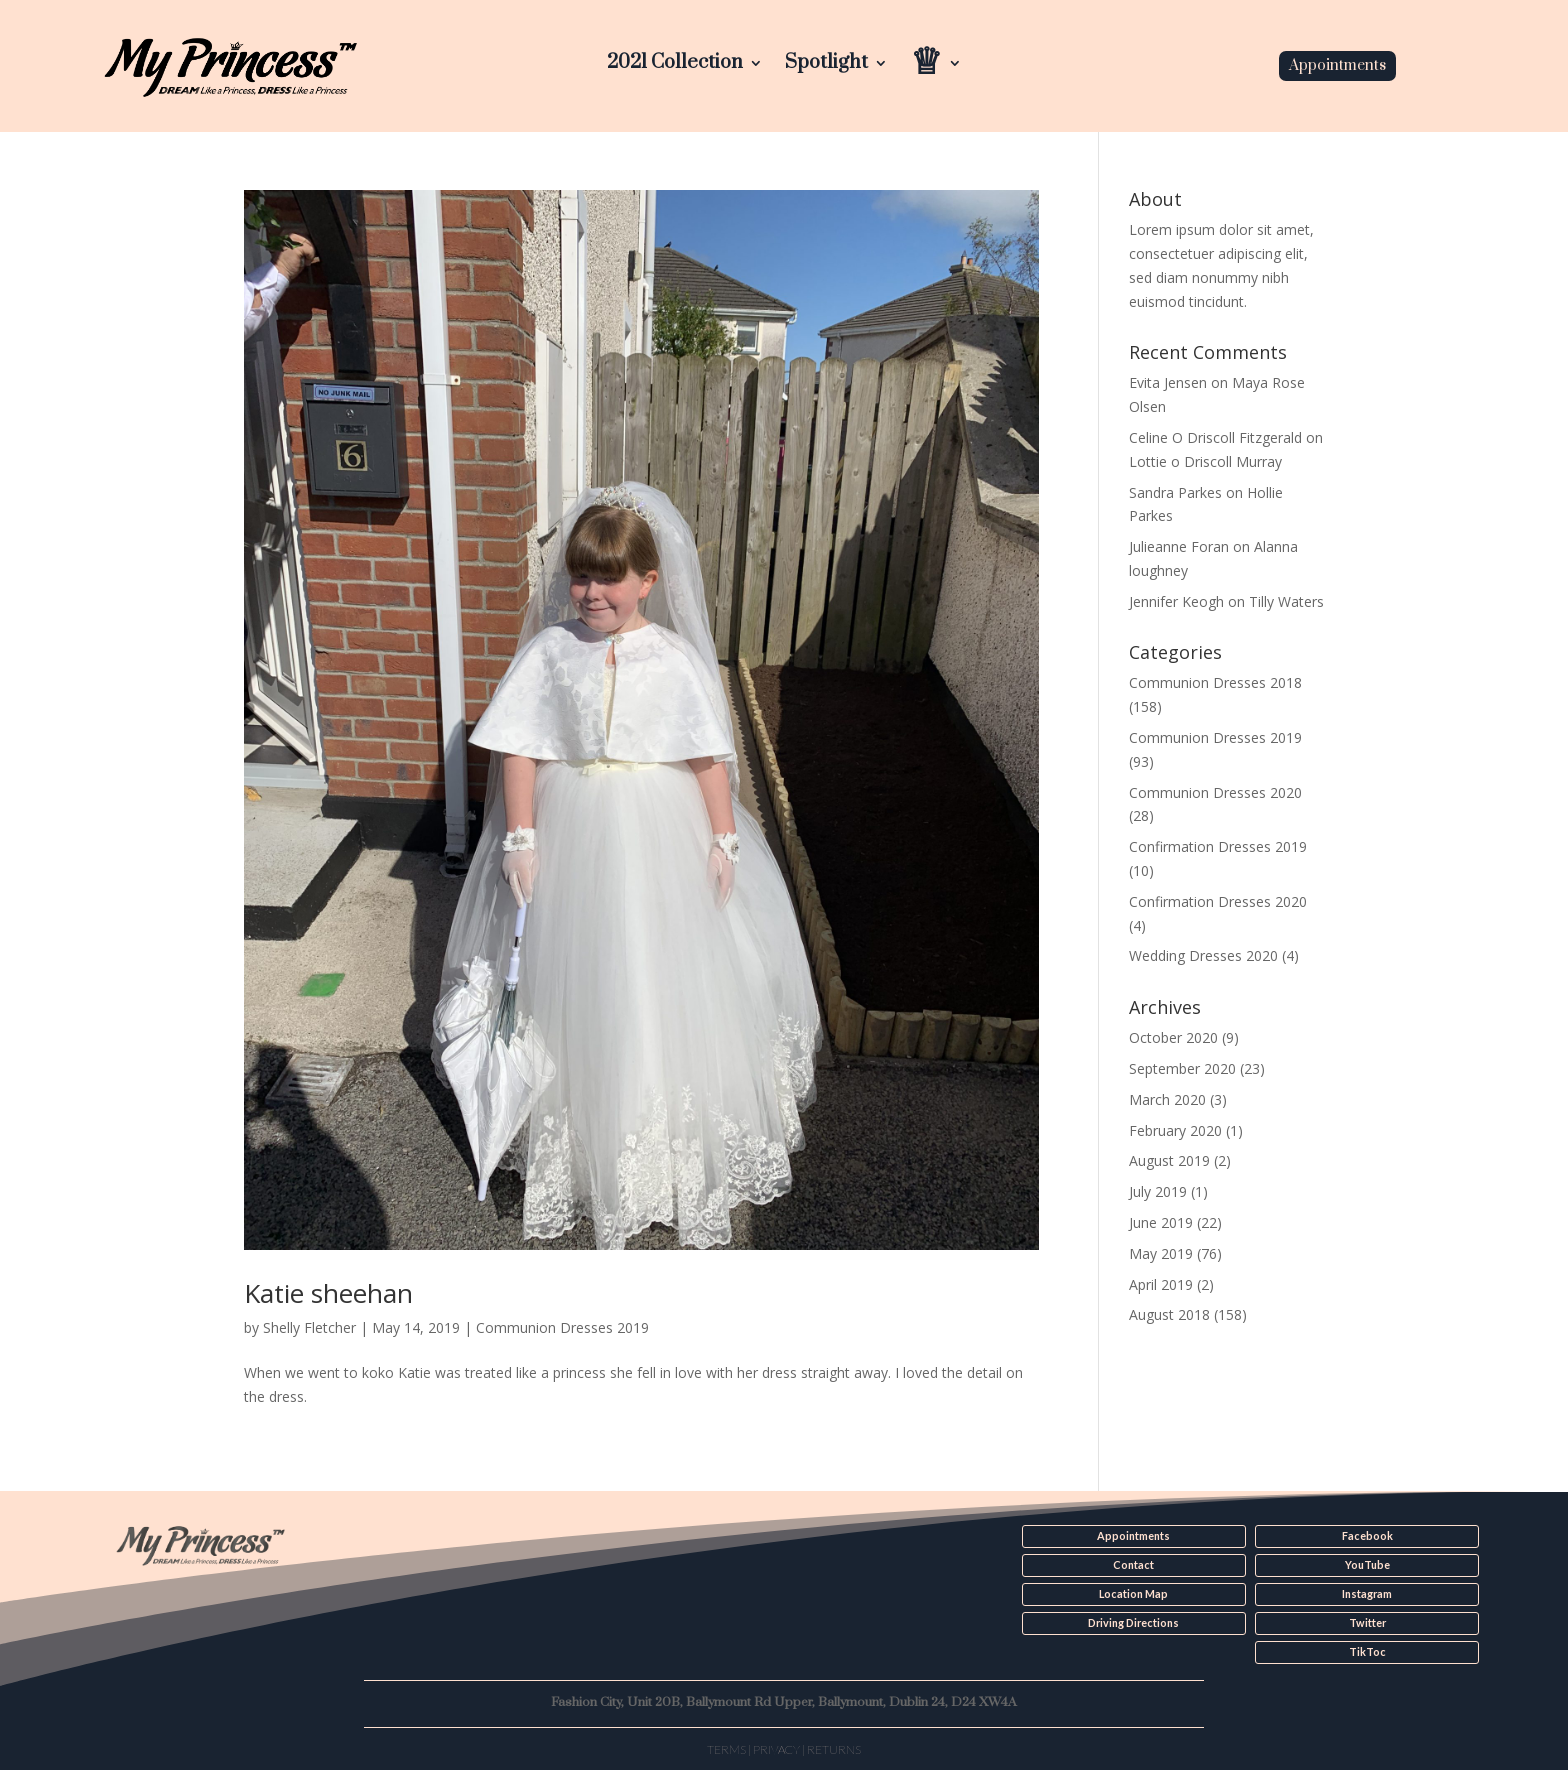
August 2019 (1169, 1160)
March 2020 (1167, 1099)
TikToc (1367, 1651)
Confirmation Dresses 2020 (1218, 901)
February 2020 (1175, 1130)
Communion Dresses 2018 (1215, 682)
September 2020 (1182, 1068)
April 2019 (1161, 1284)
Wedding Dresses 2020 (1203, 955)
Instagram (1367, 1594)
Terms (726, 1747)
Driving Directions (1133, 1622)
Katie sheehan (328, 1293)
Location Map (1133, 1594)
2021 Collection (675, 65)
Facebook (1367, 1536)
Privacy (776, 1747)
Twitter (1367, 1622)
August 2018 (1169, 1314)
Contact (1133, 1565)
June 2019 (1161, 1222)
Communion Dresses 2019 (562, 1327)
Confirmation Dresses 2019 (1218, 846)
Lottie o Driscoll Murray (1205, 461)
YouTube (1367, 1565)
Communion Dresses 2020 (1215, 792)
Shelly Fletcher (309, 1327)
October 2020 (1173, 1037)
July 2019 (1158, 1191)
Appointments (1337, 65)
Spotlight (826, 65)
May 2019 (1161, 1253)
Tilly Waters (1286, 601)
